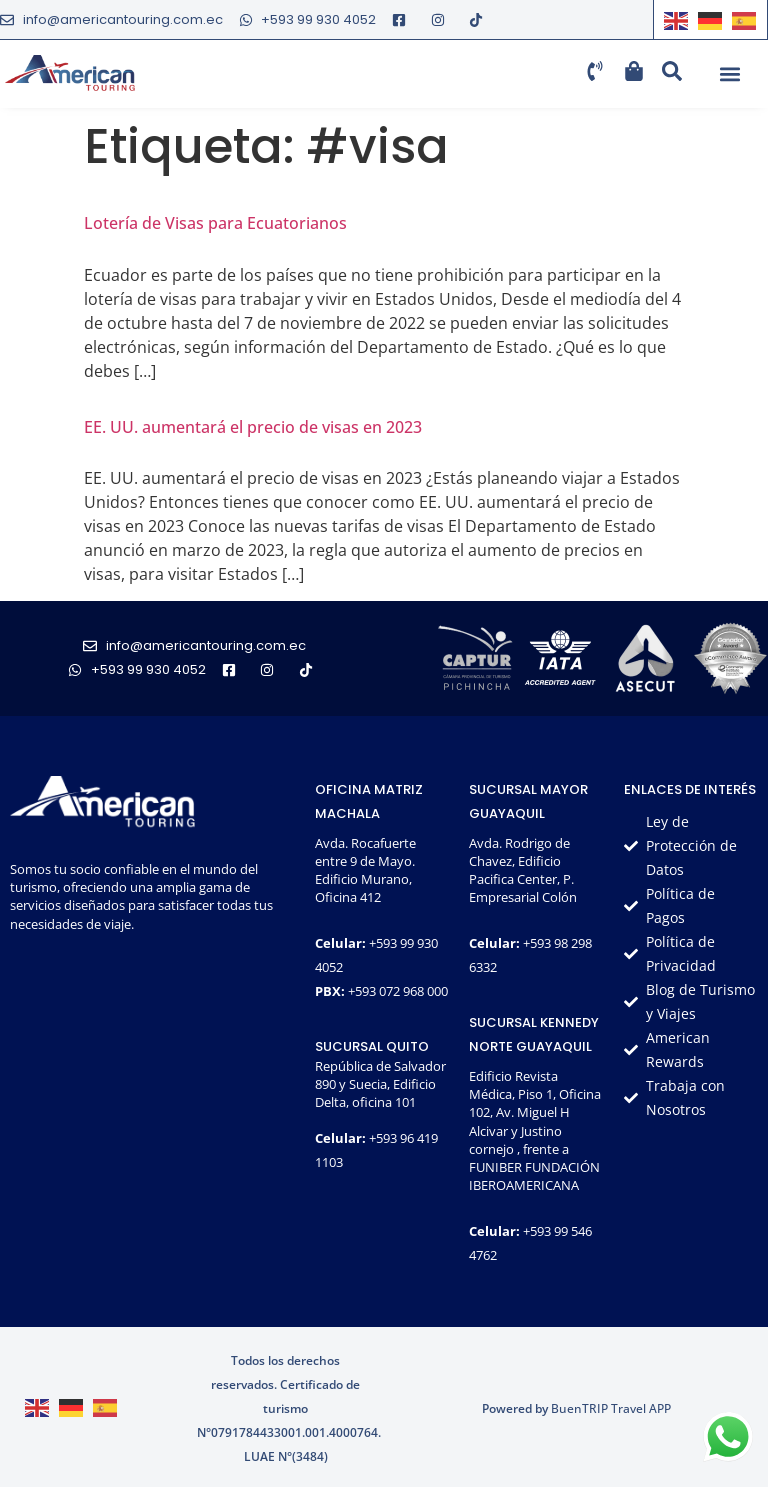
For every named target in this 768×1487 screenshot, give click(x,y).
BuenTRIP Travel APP (611, 1408)
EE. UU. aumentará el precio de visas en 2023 (253, 427)
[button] (729, 74)
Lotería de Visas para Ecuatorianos (215, 223)
